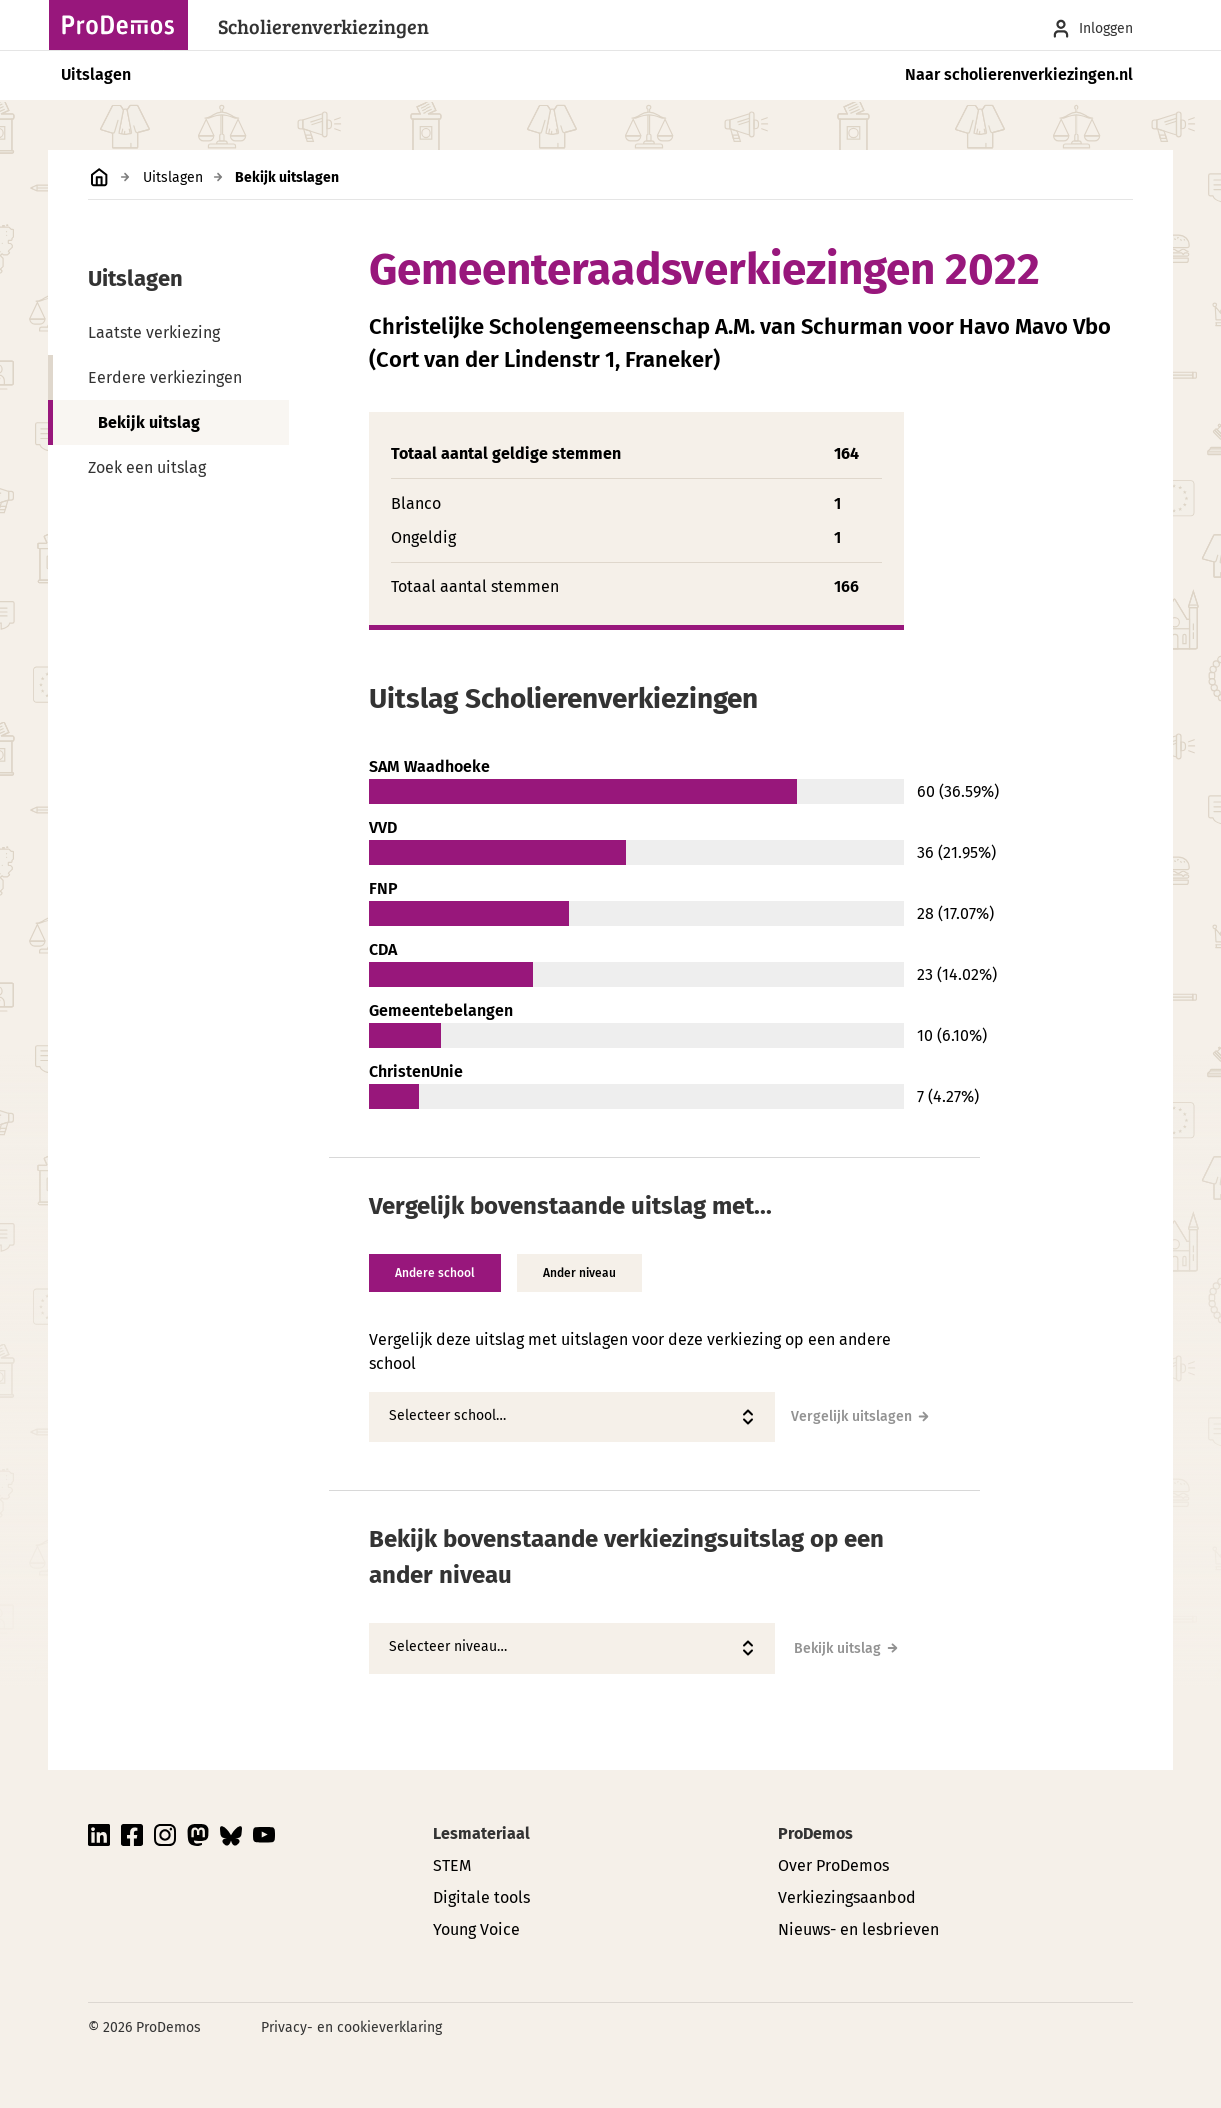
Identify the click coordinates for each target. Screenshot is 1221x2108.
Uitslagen (96, 74)
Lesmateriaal (481, 1833)
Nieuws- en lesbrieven (858, 1929)
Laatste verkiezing (154, 332)
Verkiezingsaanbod (847, 1897)
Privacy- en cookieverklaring (351, 2027)
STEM (452, 1865)
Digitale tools (481, 1897)
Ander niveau (579, 1273)
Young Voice (476, 1929)
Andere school (435, 1273)
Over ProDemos (833, 1865)
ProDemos (815, 1833)
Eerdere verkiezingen (165, 377)
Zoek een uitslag (147, 467)
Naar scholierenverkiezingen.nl (1019, 74)
